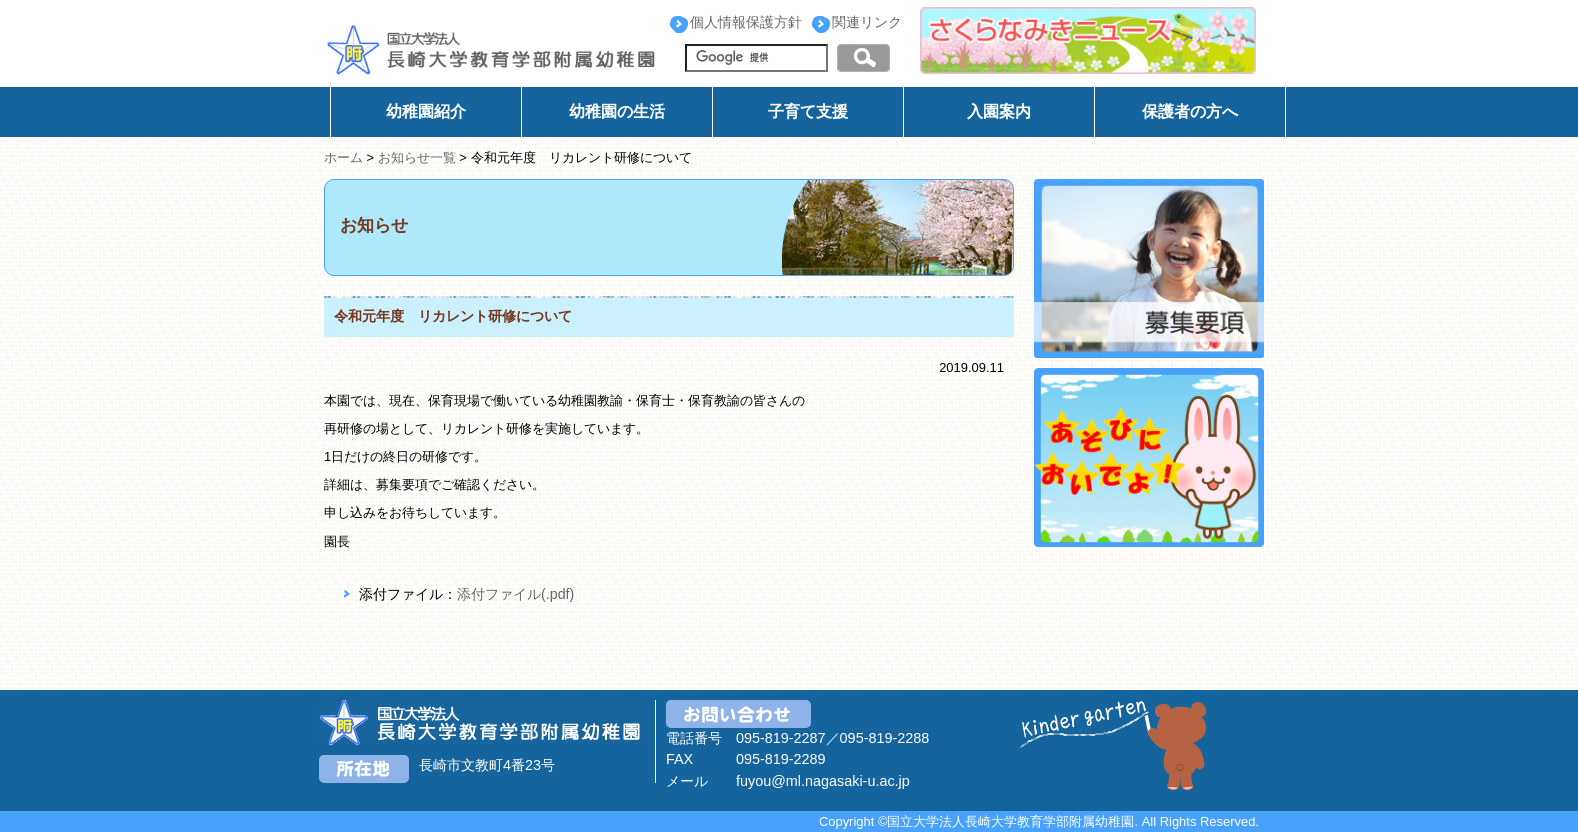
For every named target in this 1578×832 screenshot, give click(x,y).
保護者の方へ (1190, 111)
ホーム (343, 157)
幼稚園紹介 (426, 111)
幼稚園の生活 (617, 111)
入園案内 (999, 111)
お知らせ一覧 (417, 157)
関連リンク (867, 22)
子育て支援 (808, 111)
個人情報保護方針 (746, 22)
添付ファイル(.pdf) (515, 594)
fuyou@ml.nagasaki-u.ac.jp (823, 781)
